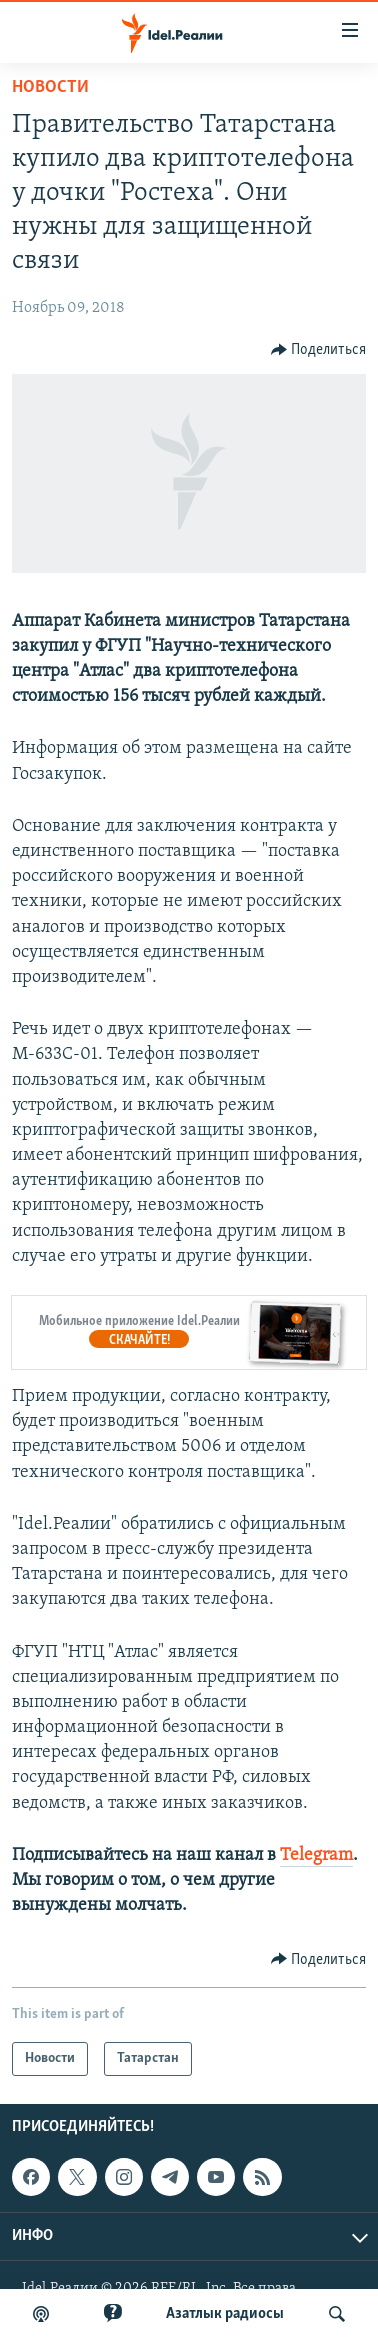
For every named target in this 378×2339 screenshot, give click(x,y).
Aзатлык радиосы (225, 2314)
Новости (50, 87)
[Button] (319, 350)
